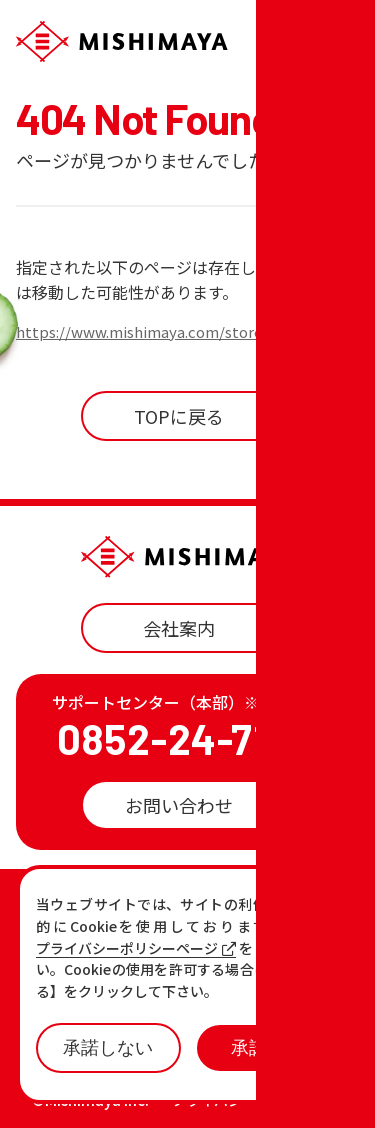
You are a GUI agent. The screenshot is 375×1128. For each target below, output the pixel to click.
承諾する (267, 1048)
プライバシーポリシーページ (136, 949)
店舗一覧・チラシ (252, 906)
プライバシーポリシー (242, 1100)
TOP (66, 906)
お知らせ (84, 939)
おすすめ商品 (234, 939)
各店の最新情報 (111, 972)
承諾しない (108, 1048)
